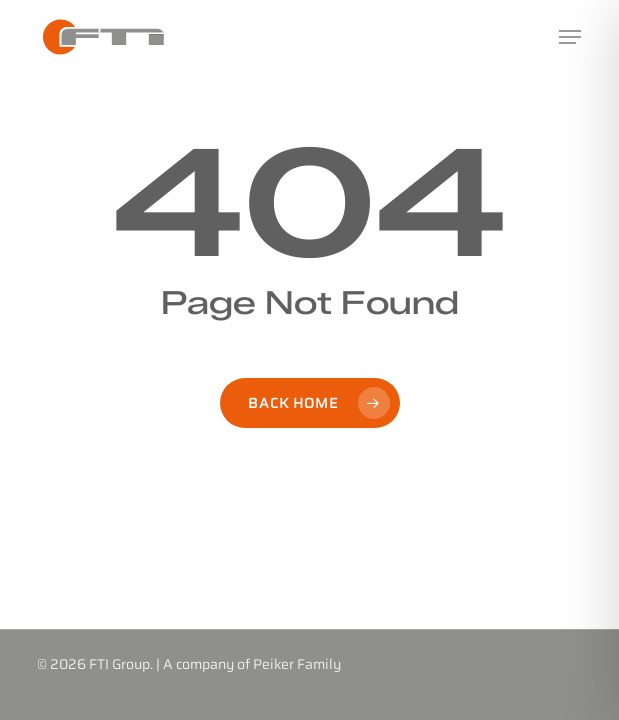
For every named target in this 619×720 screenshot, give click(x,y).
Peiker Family (297, 664)
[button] (570, 37)
